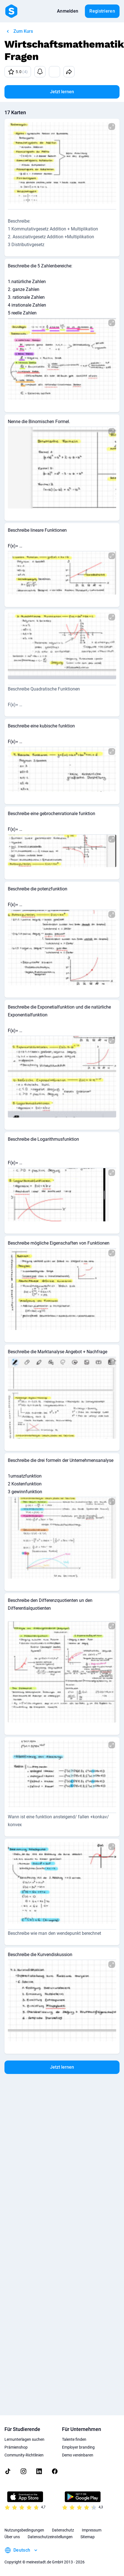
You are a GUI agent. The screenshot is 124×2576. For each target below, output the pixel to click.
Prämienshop (16, 2447)
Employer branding (78, 2447)
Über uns (12, 2537)
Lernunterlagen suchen (24, 2439)
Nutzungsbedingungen (24, 2530)
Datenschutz (63, 2530)
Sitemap (87, 2537)
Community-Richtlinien (24, 2455)
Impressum (91, 2530)
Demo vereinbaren (77, 2455)
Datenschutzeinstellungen (50, 2537)
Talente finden (74, 2439)
